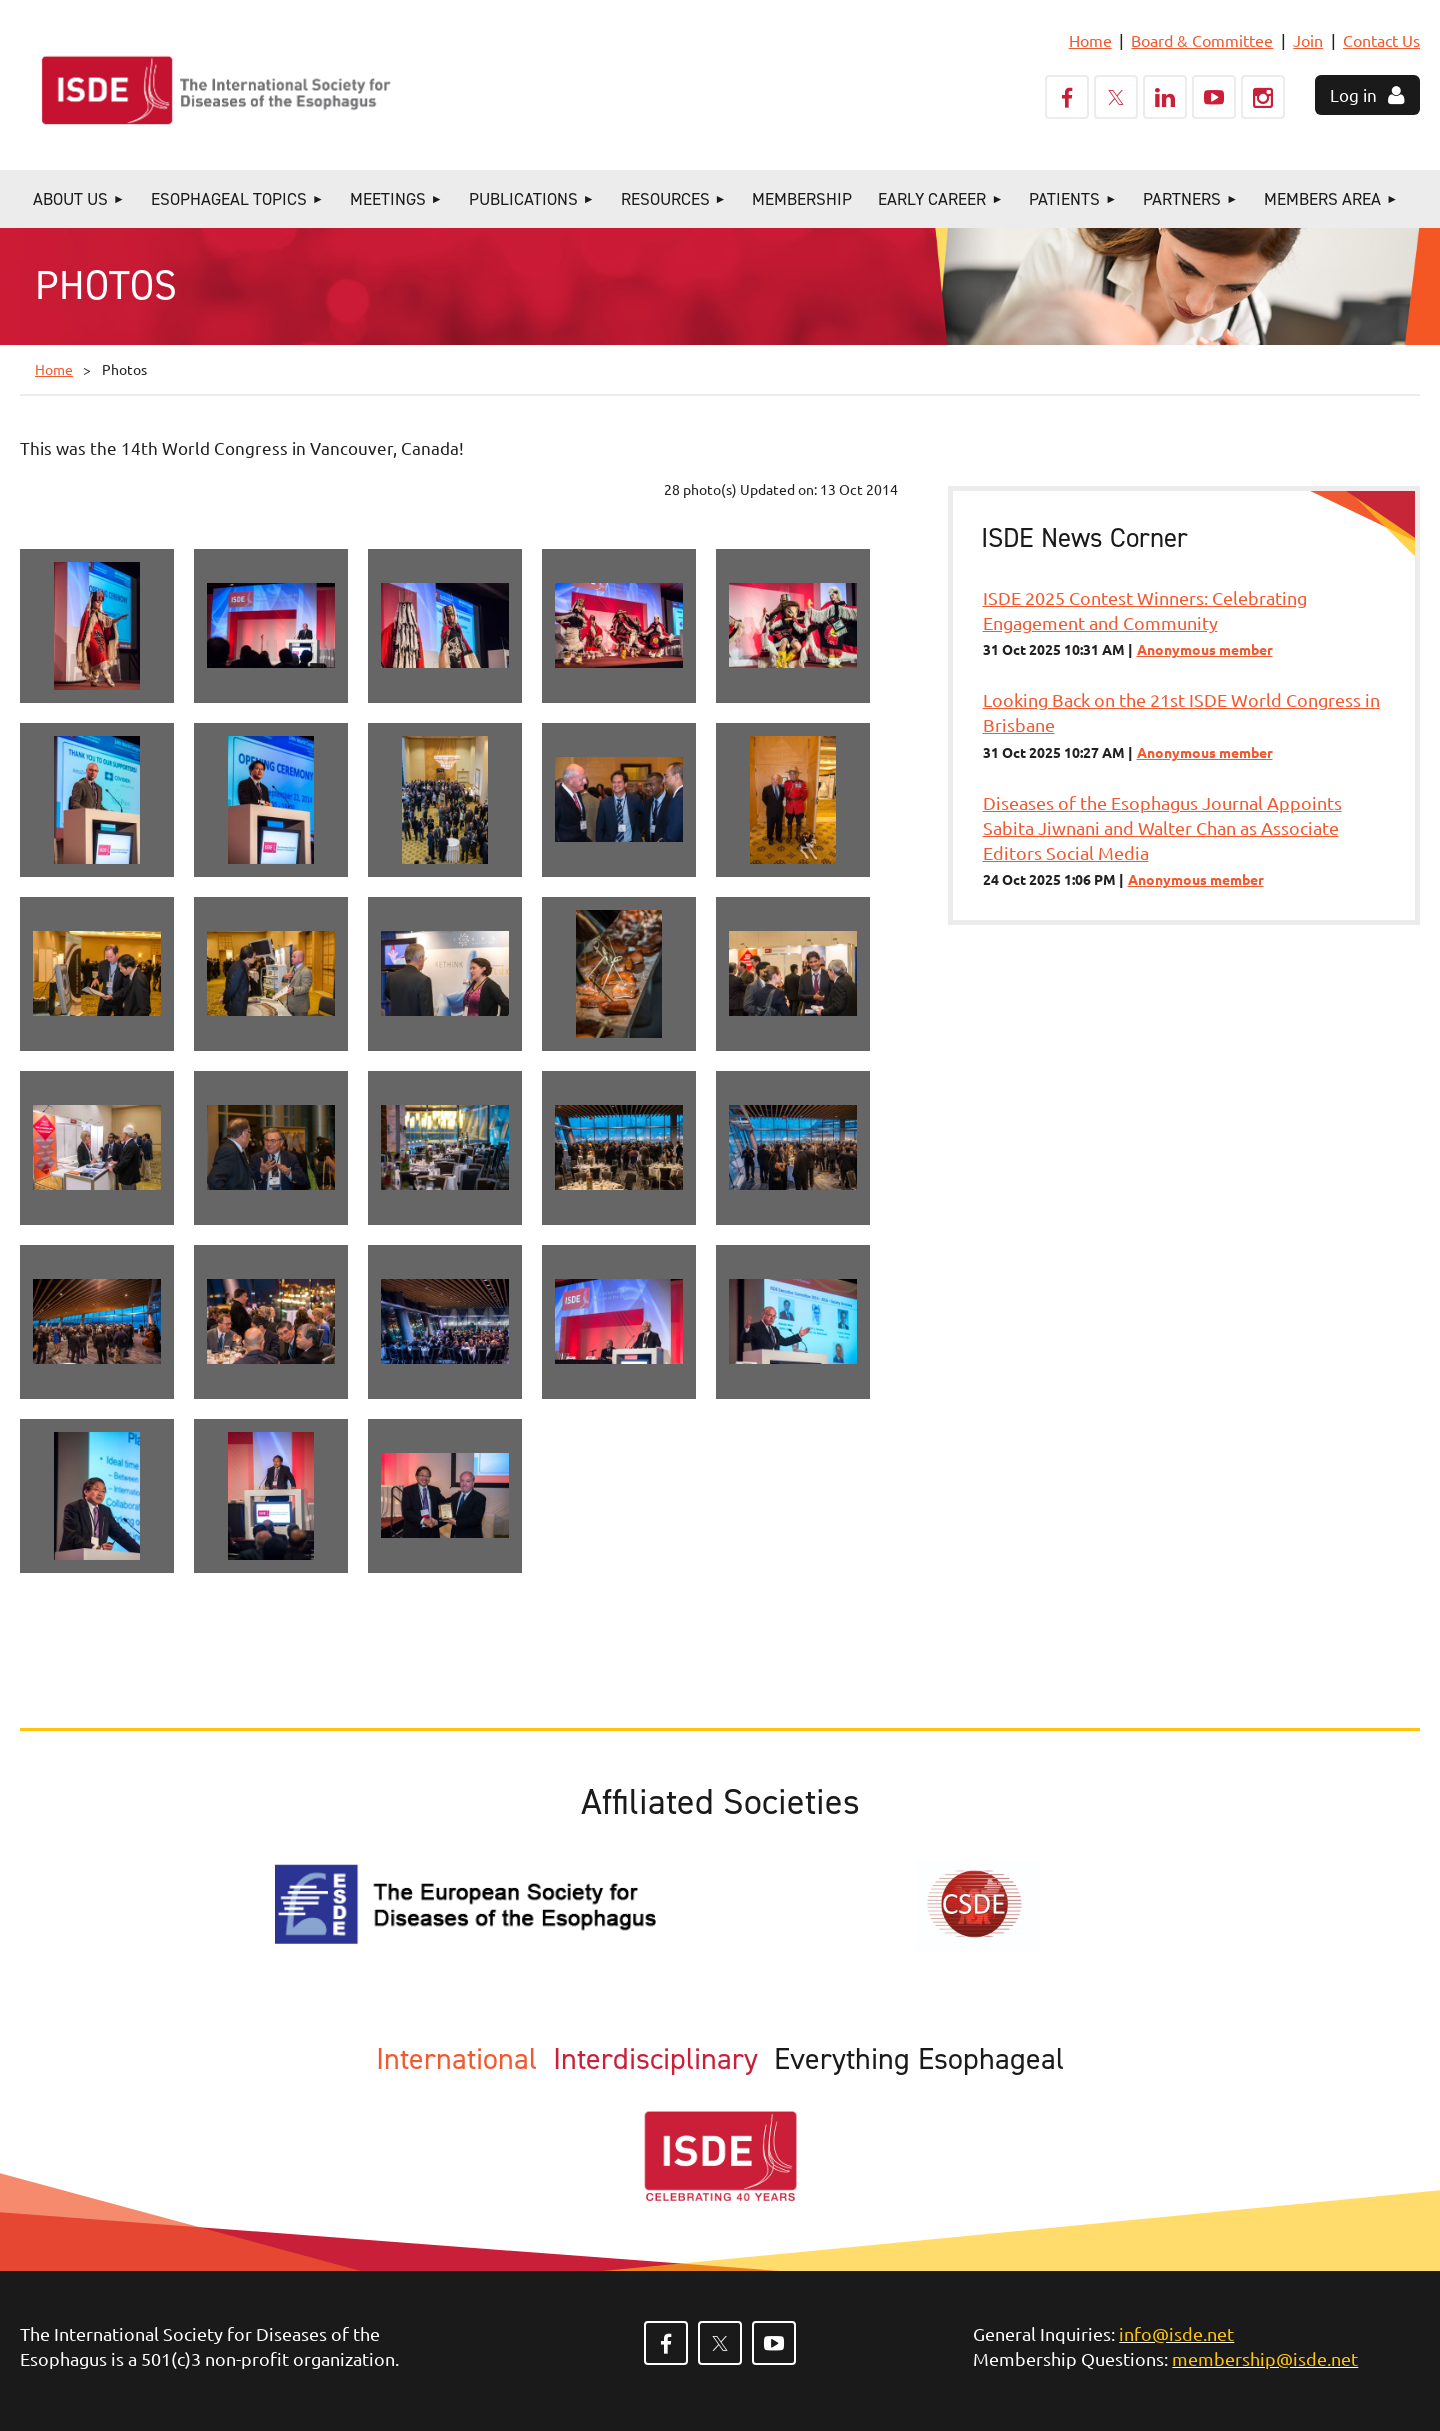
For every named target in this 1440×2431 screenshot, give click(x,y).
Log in (1353, 94)
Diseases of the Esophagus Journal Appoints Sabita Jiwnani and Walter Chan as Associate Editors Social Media (1162, 827)
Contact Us (1381, 40)
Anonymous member (1205, 649)
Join (1308, 40)
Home (1090, 40)
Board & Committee (1202, 40)
